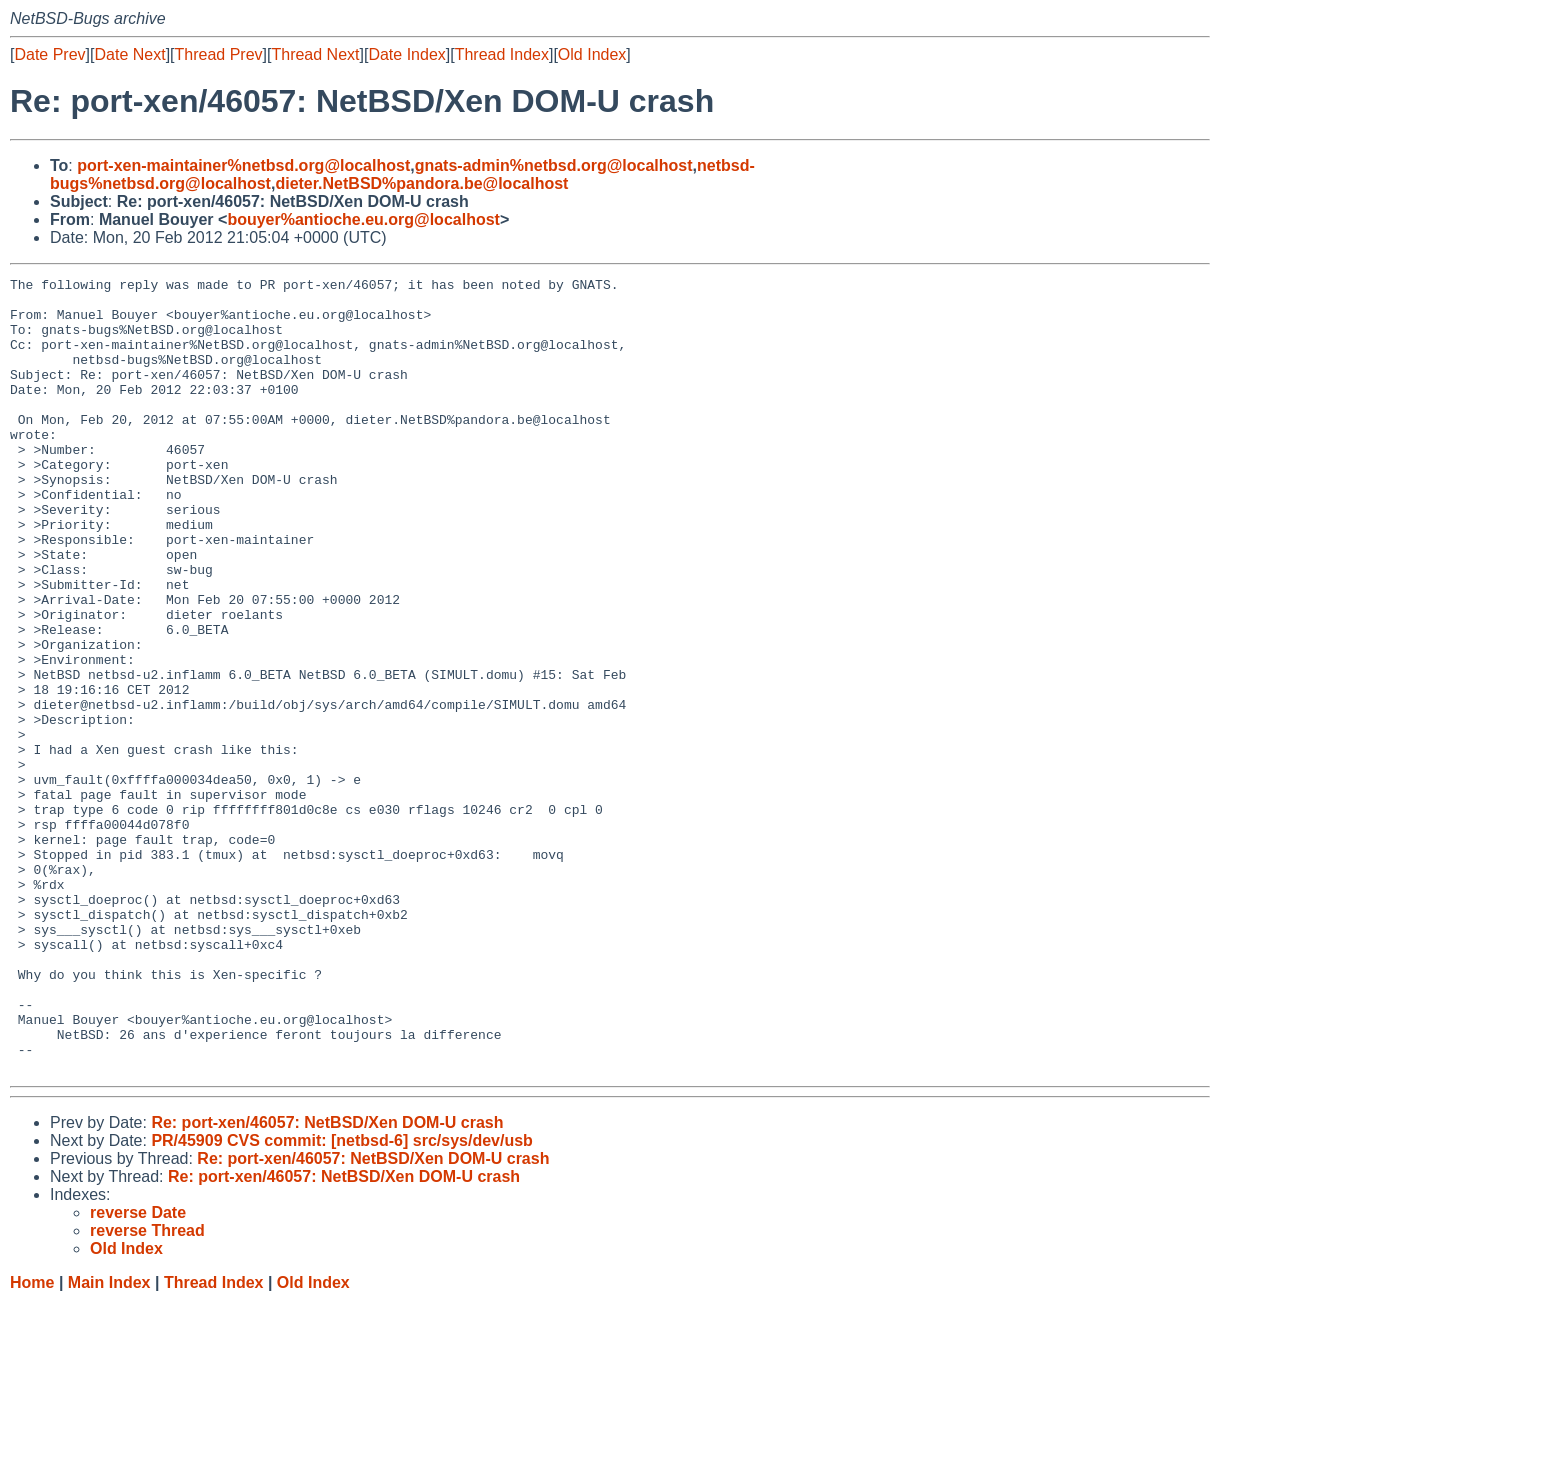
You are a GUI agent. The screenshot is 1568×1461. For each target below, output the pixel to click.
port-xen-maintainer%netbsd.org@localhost (243, 165)
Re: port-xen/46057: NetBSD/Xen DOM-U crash (327, 1281)
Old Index (592, 54)
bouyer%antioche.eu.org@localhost (363, 219)
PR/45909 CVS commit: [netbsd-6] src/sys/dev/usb (341, 1299)
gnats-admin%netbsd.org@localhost (554, 165)
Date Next (129, 54)
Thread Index (502, 54)
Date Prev (49, 54)
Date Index (406, 54)
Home (32, 1441)
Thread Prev (219, 54)
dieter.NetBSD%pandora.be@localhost (421, 183)
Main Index (109, 1441)
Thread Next (315, 54)
